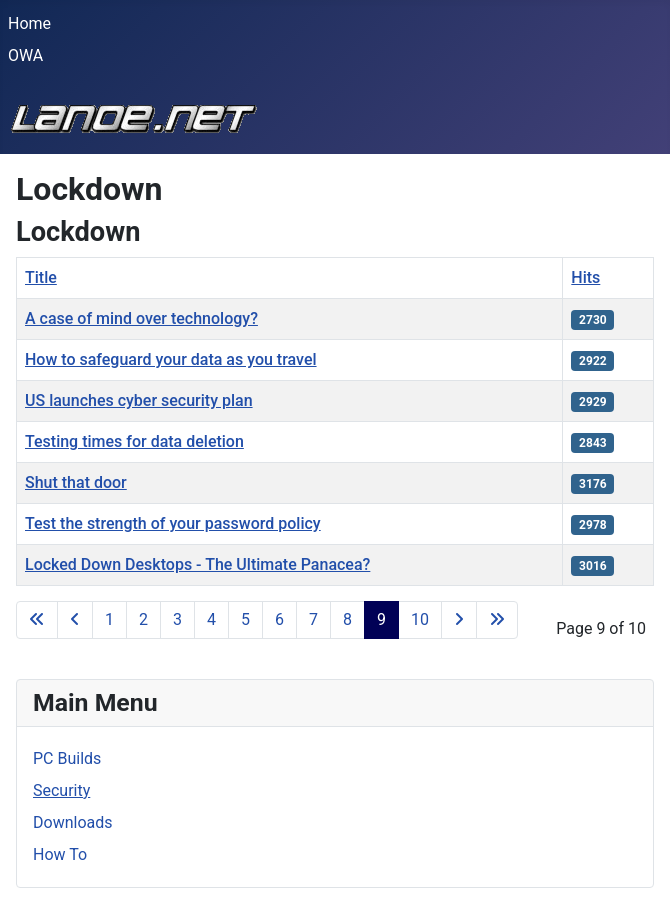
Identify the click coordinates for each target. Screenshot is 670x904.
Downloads (72, 822)
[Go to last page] (497, 620)
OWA (25, 55)
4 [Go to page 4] (211, 619)
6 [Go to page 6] (279, 619)
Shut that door (76, 482)
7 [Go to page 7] (313, 619)
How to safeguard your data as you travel (171, 359)
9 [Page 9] (381, 619)
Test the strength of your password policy (173, 523)
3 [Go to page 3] (177, 619)
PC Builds (67, 758)
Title (41, 277)
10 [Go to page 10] (420, 619)
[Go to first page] (37, 620)
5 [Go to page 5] (245, 619)
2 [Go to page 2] (143, 619)
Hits (585, 277)
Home (29, 23)
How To (60, 854)
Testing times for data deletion (134, 441)
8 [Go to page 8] (347, 619)
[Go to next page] (459, 620)
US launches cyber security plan (139, 400)
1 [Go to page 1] (109, 619)
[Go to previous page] (75, 620)
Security (61, 790)
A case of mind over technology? (141, 318)
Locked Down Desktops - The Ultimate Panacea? (197, 564)
